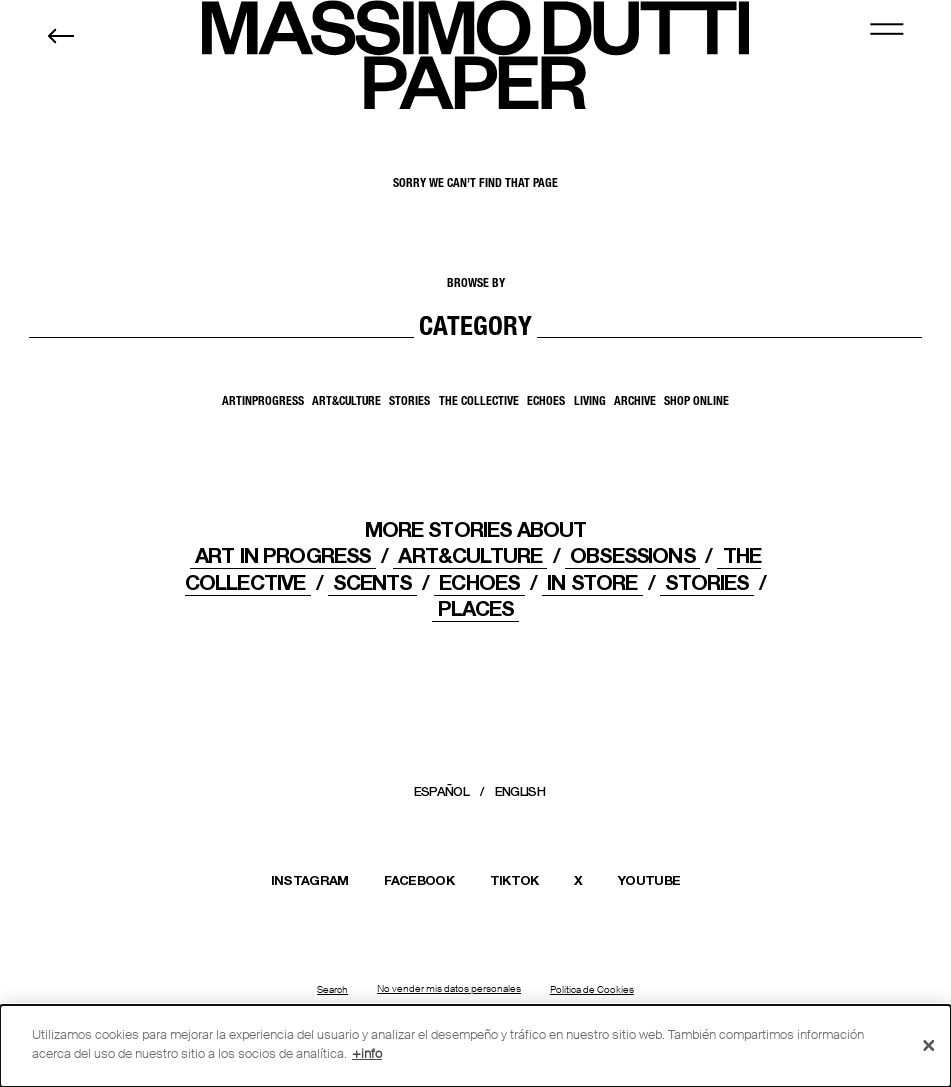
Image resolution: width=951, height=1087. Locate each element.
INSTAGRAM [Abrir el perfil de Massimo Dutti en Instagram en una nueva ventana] (310, 880)
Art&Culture (346, 402)
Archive (635, 402)
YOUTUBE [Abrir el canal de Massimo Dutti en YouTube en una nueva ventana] (649, 880)
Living (590, 402)
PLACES (476, 608)
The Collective (479, 402)
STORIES (706, 582)
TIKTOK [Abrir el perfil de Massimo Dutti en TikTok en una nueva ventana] (514, 880)
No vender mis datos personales (449, 989)
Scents (372, 582)
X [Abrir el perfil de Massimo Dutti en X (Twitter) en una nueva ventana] (578, 880)
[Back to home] (61, 36)
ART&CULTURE (470, 555)
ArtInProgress (263, 402)
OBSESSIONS (632, 555)
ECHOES (479, 582)
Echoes (546, 402)
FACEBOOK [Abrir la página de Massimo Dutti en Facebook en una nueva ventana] (419, 880)
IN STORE (592, 582)
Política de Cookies (592, 990)
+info (367, 1053)
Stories (409, 402)
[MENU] (886, 28)
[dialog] (475, 1046)
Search (332, 990)
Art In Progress (282, 555)
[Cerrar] (929, 1046)
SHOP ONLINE (696, 402)
